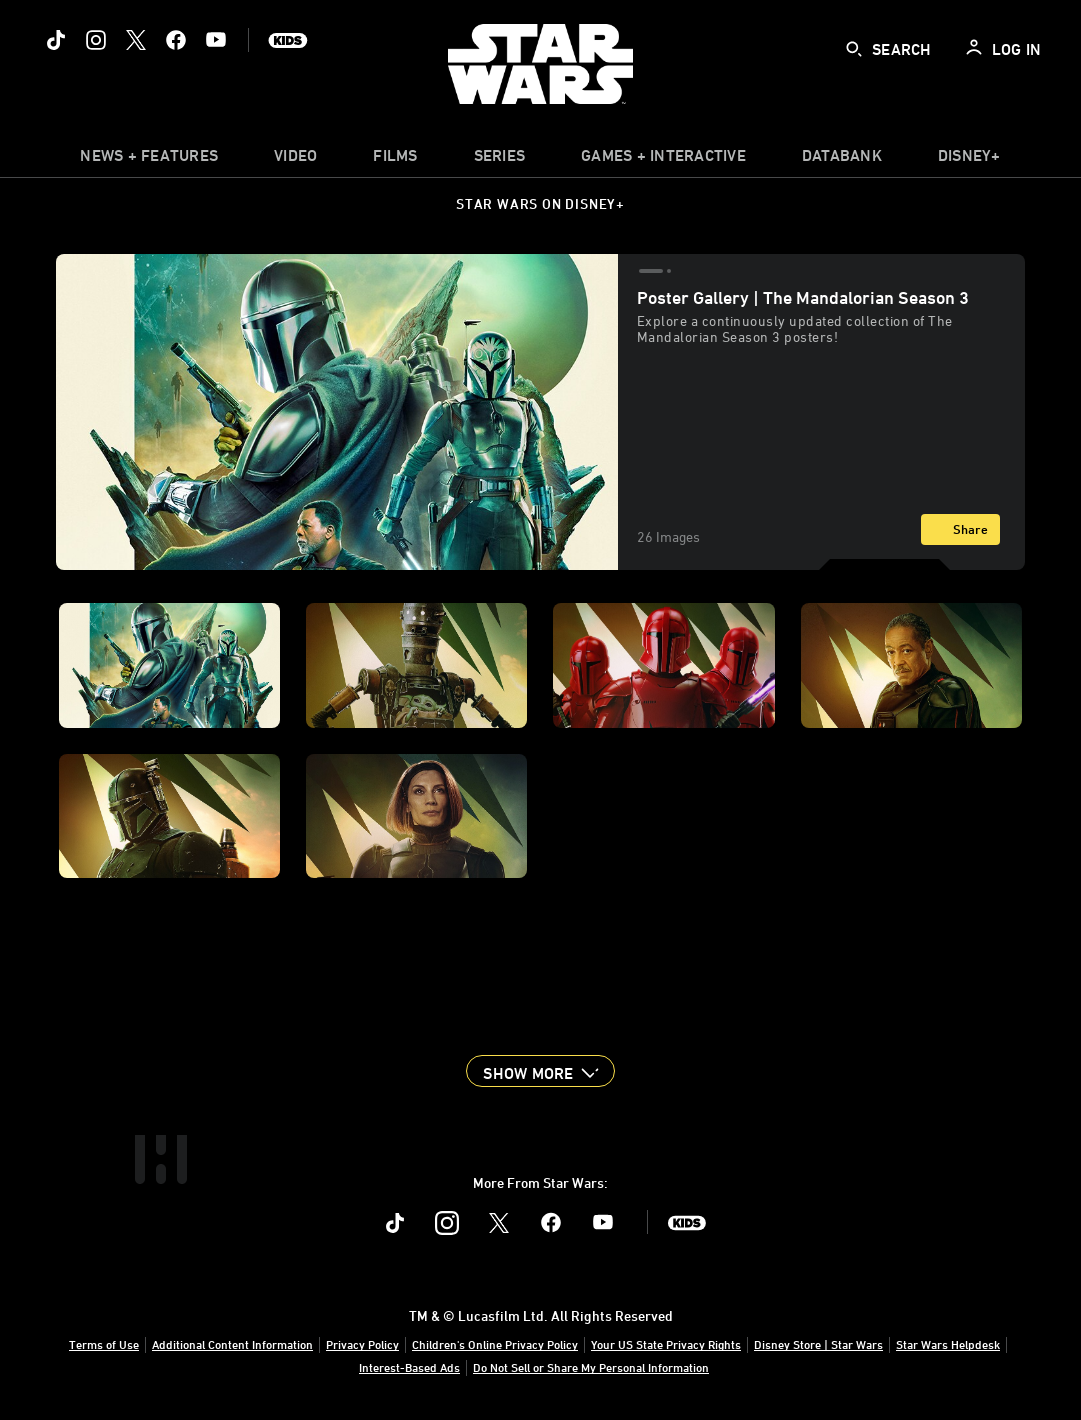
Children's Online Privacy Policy (495, 1344)
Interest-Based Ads (409, 1367)
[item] (149, 160)
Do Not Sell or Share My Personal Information (591, 1367)
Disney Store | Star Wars (818, 1344)
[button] (540, 1071)
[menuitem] (295, 160)
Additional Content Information (232, 1344)
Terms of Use (104, 1344)
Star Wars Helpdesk (948, 1344)
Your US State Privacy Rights (666, 1344)
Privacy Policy (362, 1344)
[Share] (960, 529)
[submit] (854, 49)
